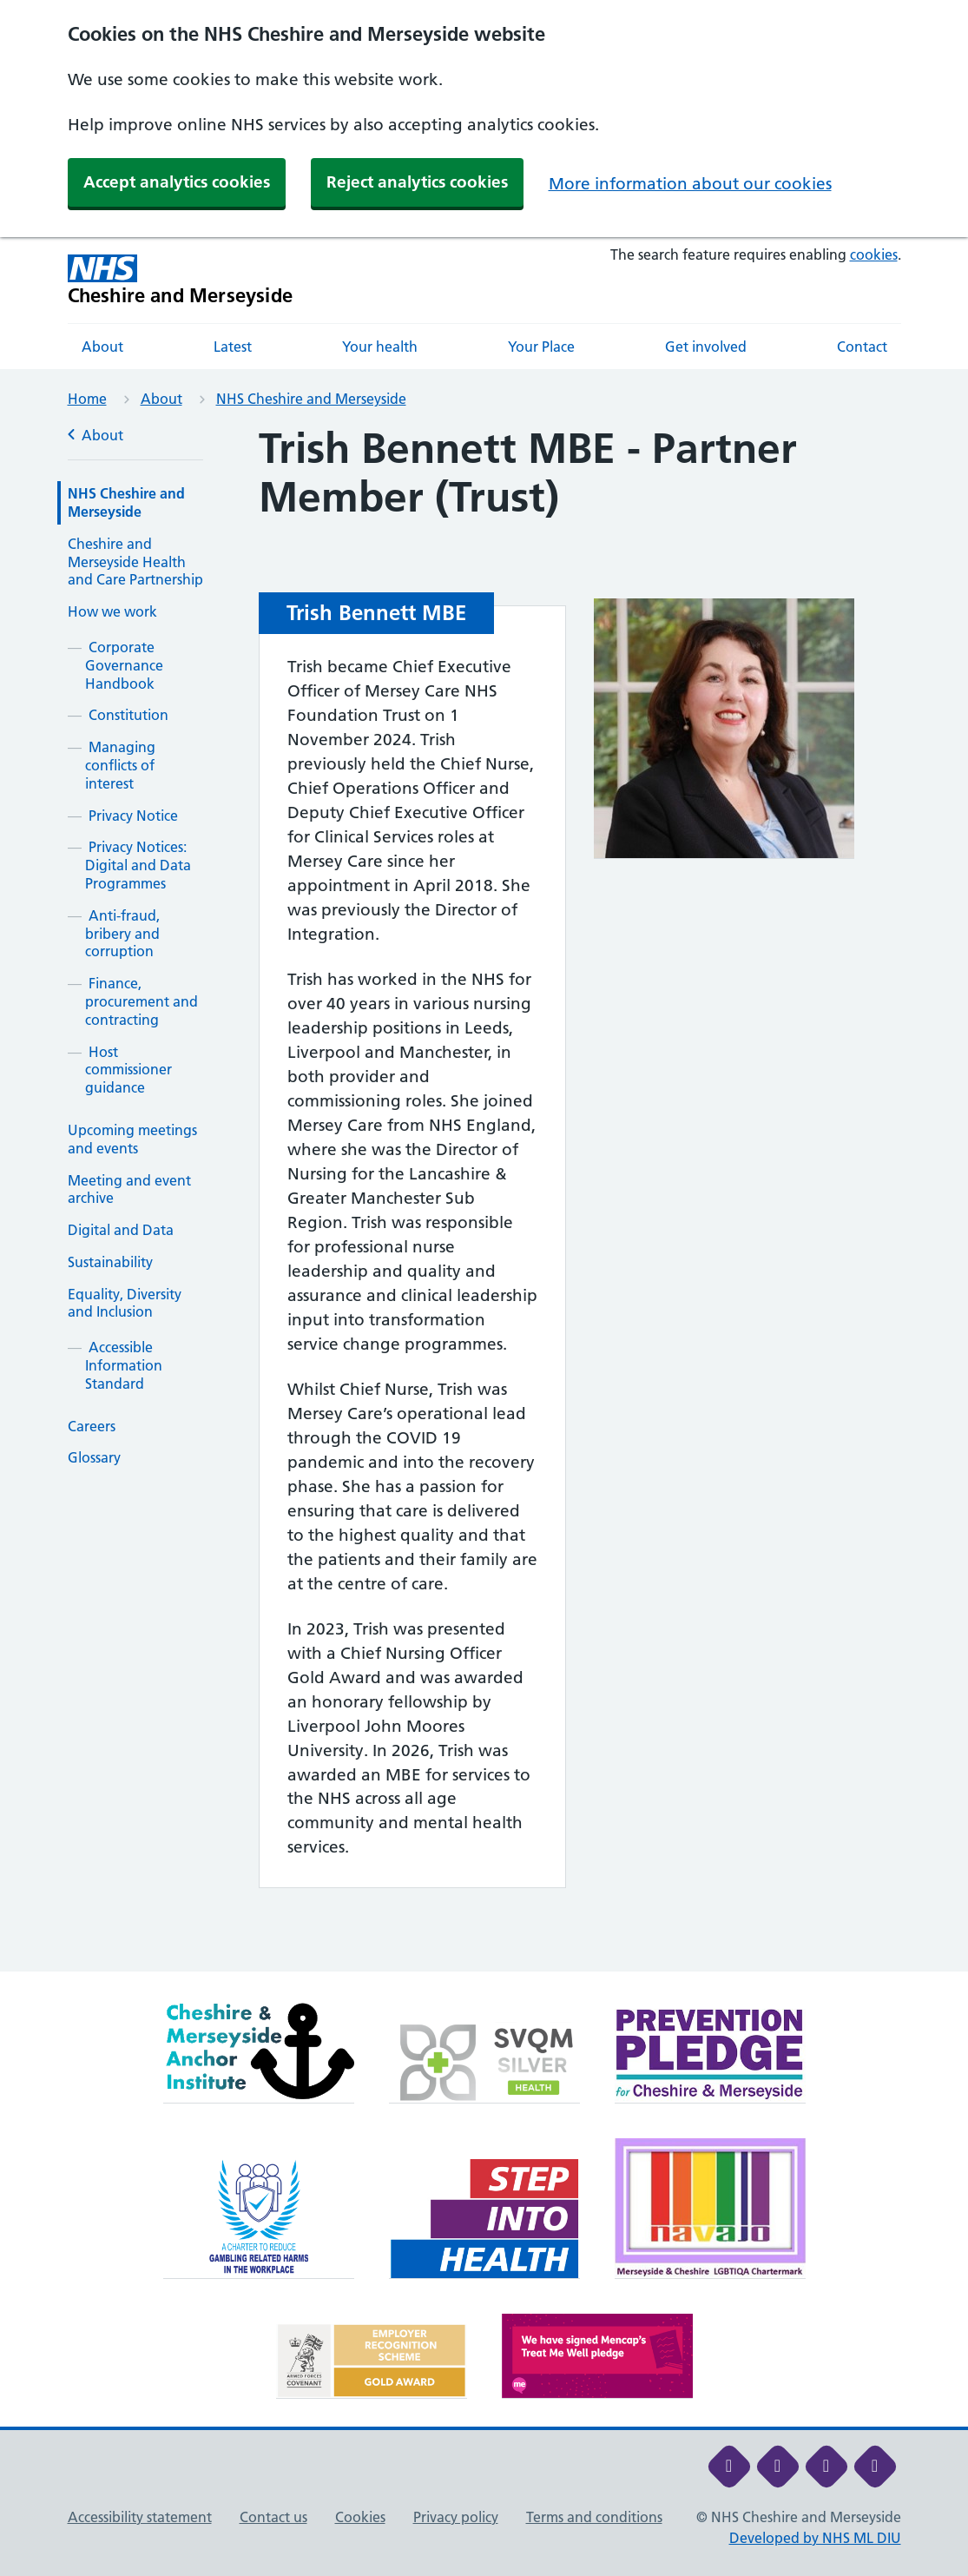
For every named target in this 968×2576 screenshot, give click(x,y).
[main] (484, 1198)
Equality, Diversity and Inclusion (124, 1303)
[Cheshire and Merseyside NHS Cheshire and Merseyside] (180, 280)
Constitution (128, 714)
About (102, 346)
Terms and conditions (594, 2517)
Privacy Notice (133, 815)
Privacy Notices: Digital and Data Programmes (138, 865)
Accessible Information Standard (123, 1365)
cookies (874, 254)
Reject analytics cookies (417, 182)
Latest (233, 346)
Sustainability (110, 1262)
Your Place (541, 346)
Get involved (706, 346)
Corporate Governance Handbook (124, 665)
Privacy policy (455, 2517)
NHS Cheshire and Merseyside (311, 398)
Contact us (273, 2517)
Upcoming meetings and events (132, 1139)
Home (87, 398)
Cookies (360, 2517)
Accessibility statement (140, 2517)
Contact (862, 346)
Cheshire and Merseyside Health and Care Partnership (135, 562)
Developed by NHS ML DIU (815, 2537)
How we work (112, 611)
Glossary (94, 1457)
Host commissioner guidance (128, 1070)
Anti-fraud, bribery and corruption (122, 934)
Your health (380, 346)
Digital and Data (121, 1229)
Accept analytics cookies (176, 182)
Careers (91, 1426)
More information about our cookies (690, 184)
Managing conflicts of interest (120, 765)
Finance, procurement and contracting (141, 1001)
